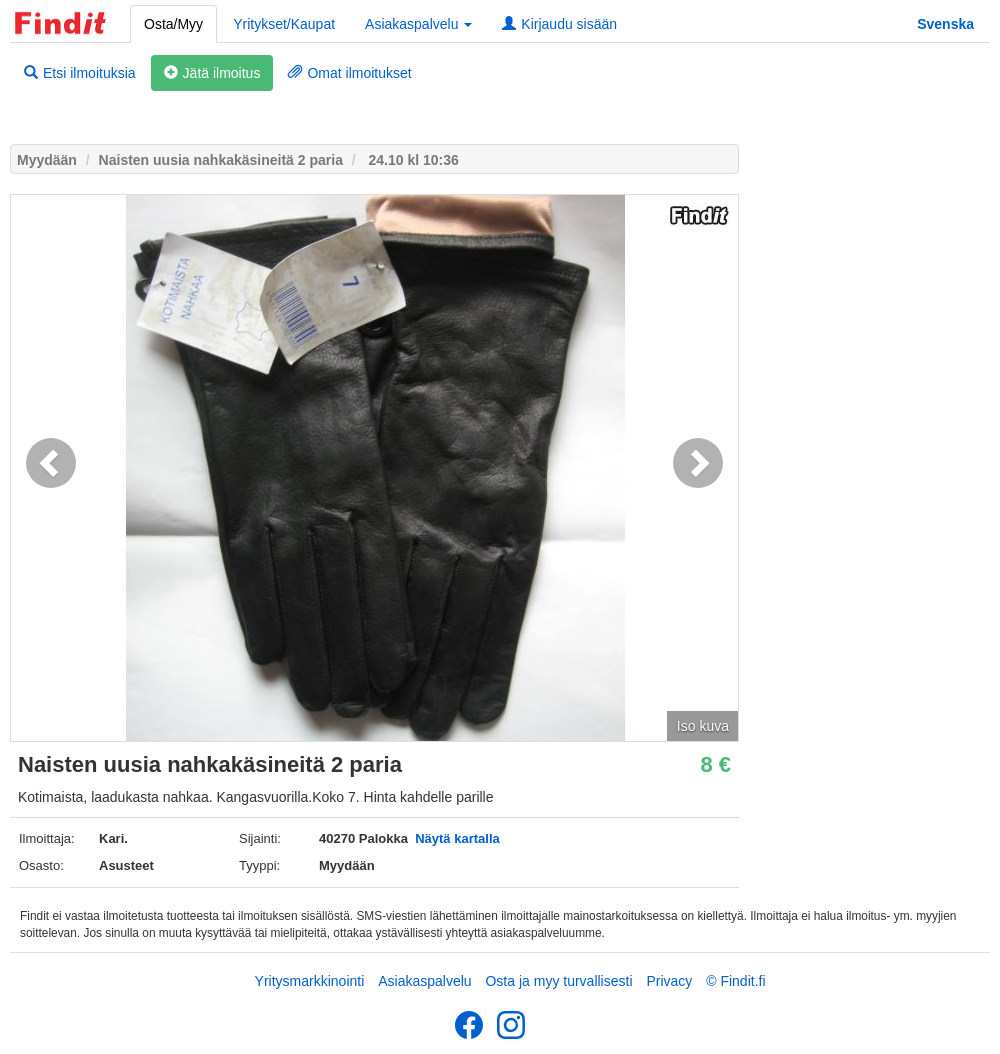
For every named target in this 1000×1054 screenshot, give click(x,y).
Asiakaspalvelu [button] (418, 24)
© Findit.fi (735, 981)
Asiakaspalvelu (424, 981)
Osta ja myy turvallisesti (558, 981)
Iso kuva (703, 726)
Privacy (669, 981)
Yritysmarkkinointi (310, 981)
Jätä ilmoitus (212, 73)
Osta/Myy (173, 24)
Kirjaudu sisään (559, 24)
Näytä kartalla (457, 838)
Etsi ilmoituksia (80, 73)
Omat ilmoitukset (349, 73)
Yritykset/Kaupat (284, 24)
